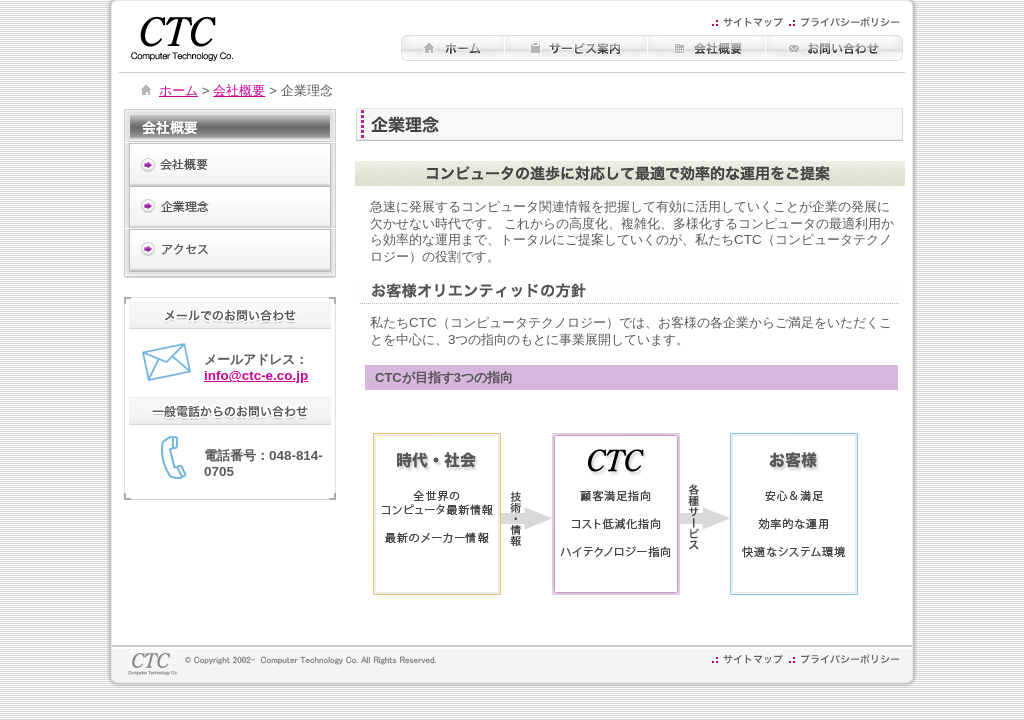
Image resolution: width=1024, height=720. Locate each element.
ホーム (178, 90)
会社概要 (239, 90)
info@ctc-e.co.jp (256, 375)
